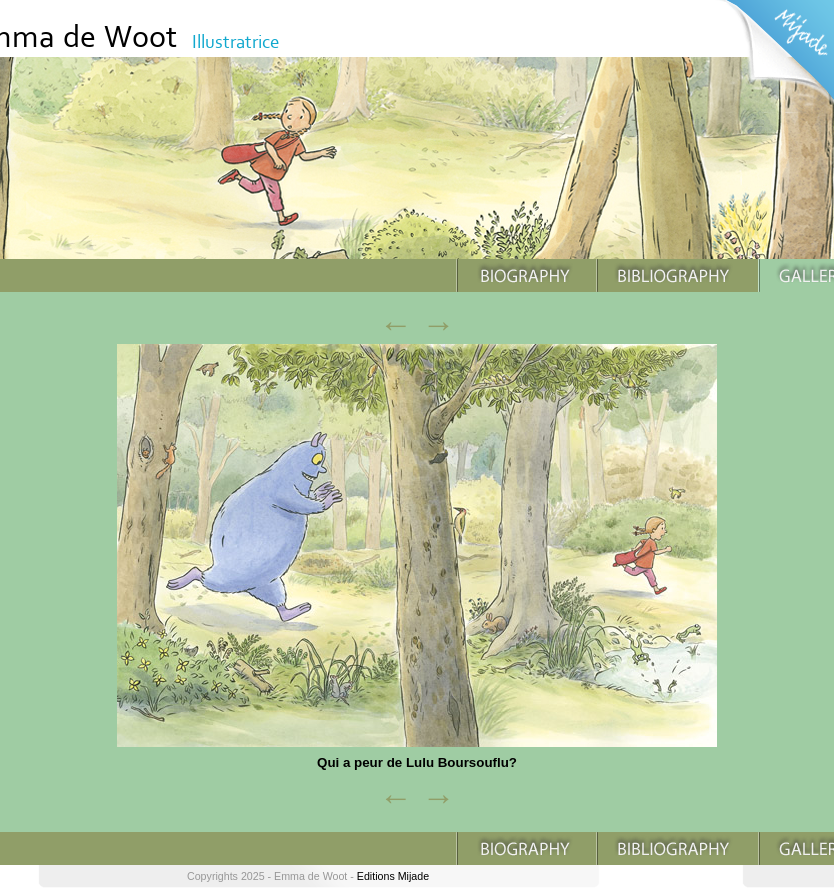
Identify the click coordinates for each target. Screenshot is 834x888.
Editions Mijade (393, 876)
